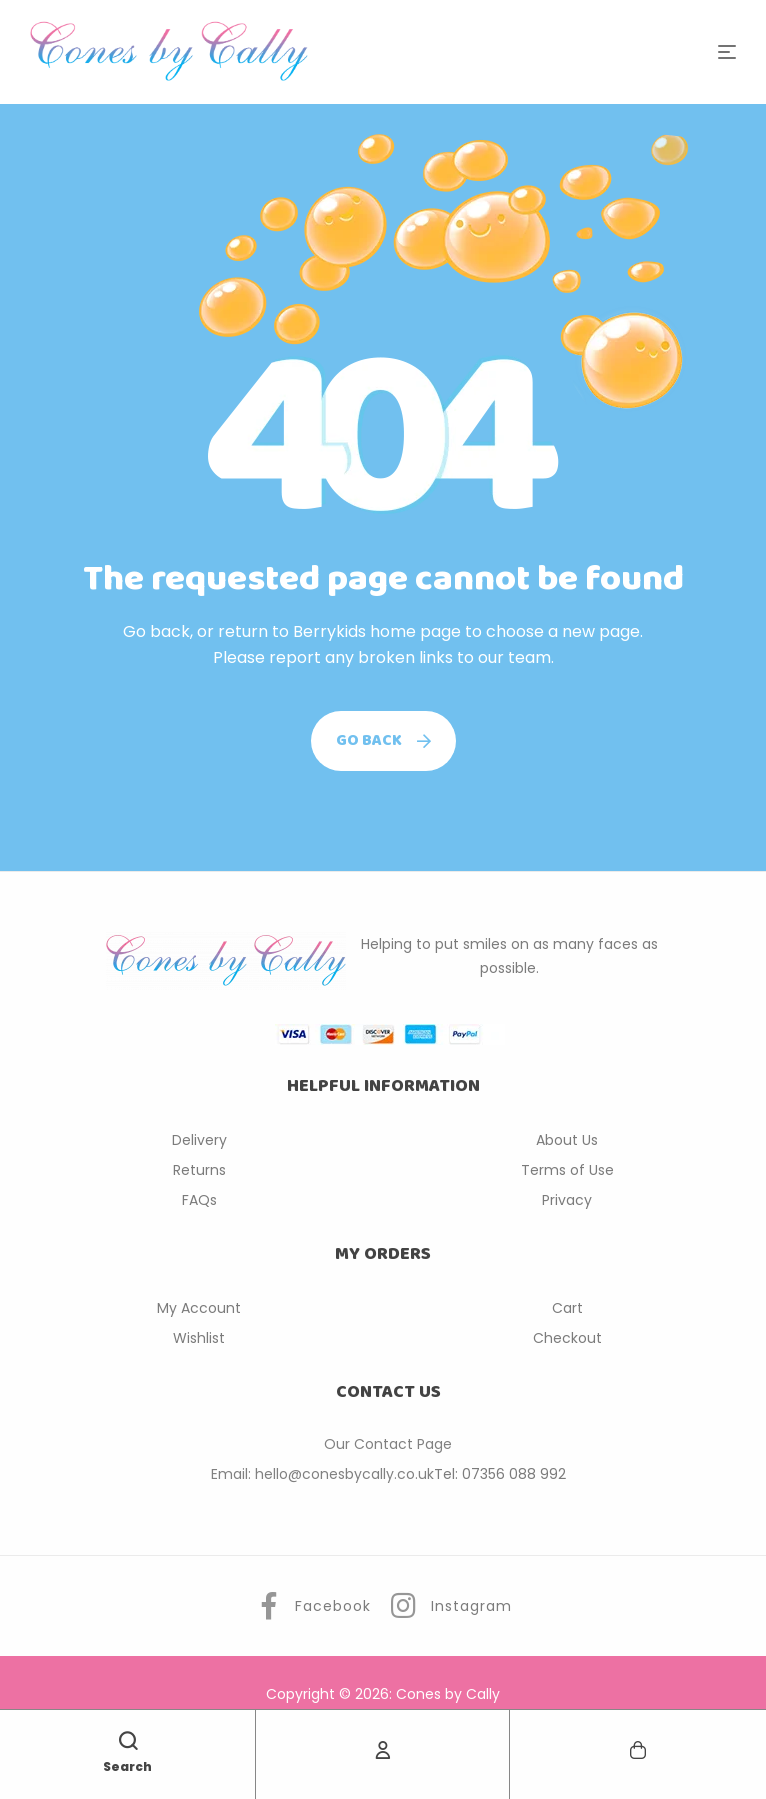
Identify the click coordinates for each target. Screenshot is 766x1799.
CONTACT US (388, 1392)
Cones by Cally (448, 1694)
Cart (567, 1308)
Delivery (199, 1140)
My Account (199, 1308)
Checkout (567, 1338)
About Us (567, 1140)
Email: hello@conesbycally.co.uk (322, 1474)
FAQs (199, 1200)
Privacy (567, 1200)
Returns (199, 1170)
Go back (383, 740)
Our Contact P (374, 1444)
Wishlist (199, 1338)
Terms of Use (567, 1170)
